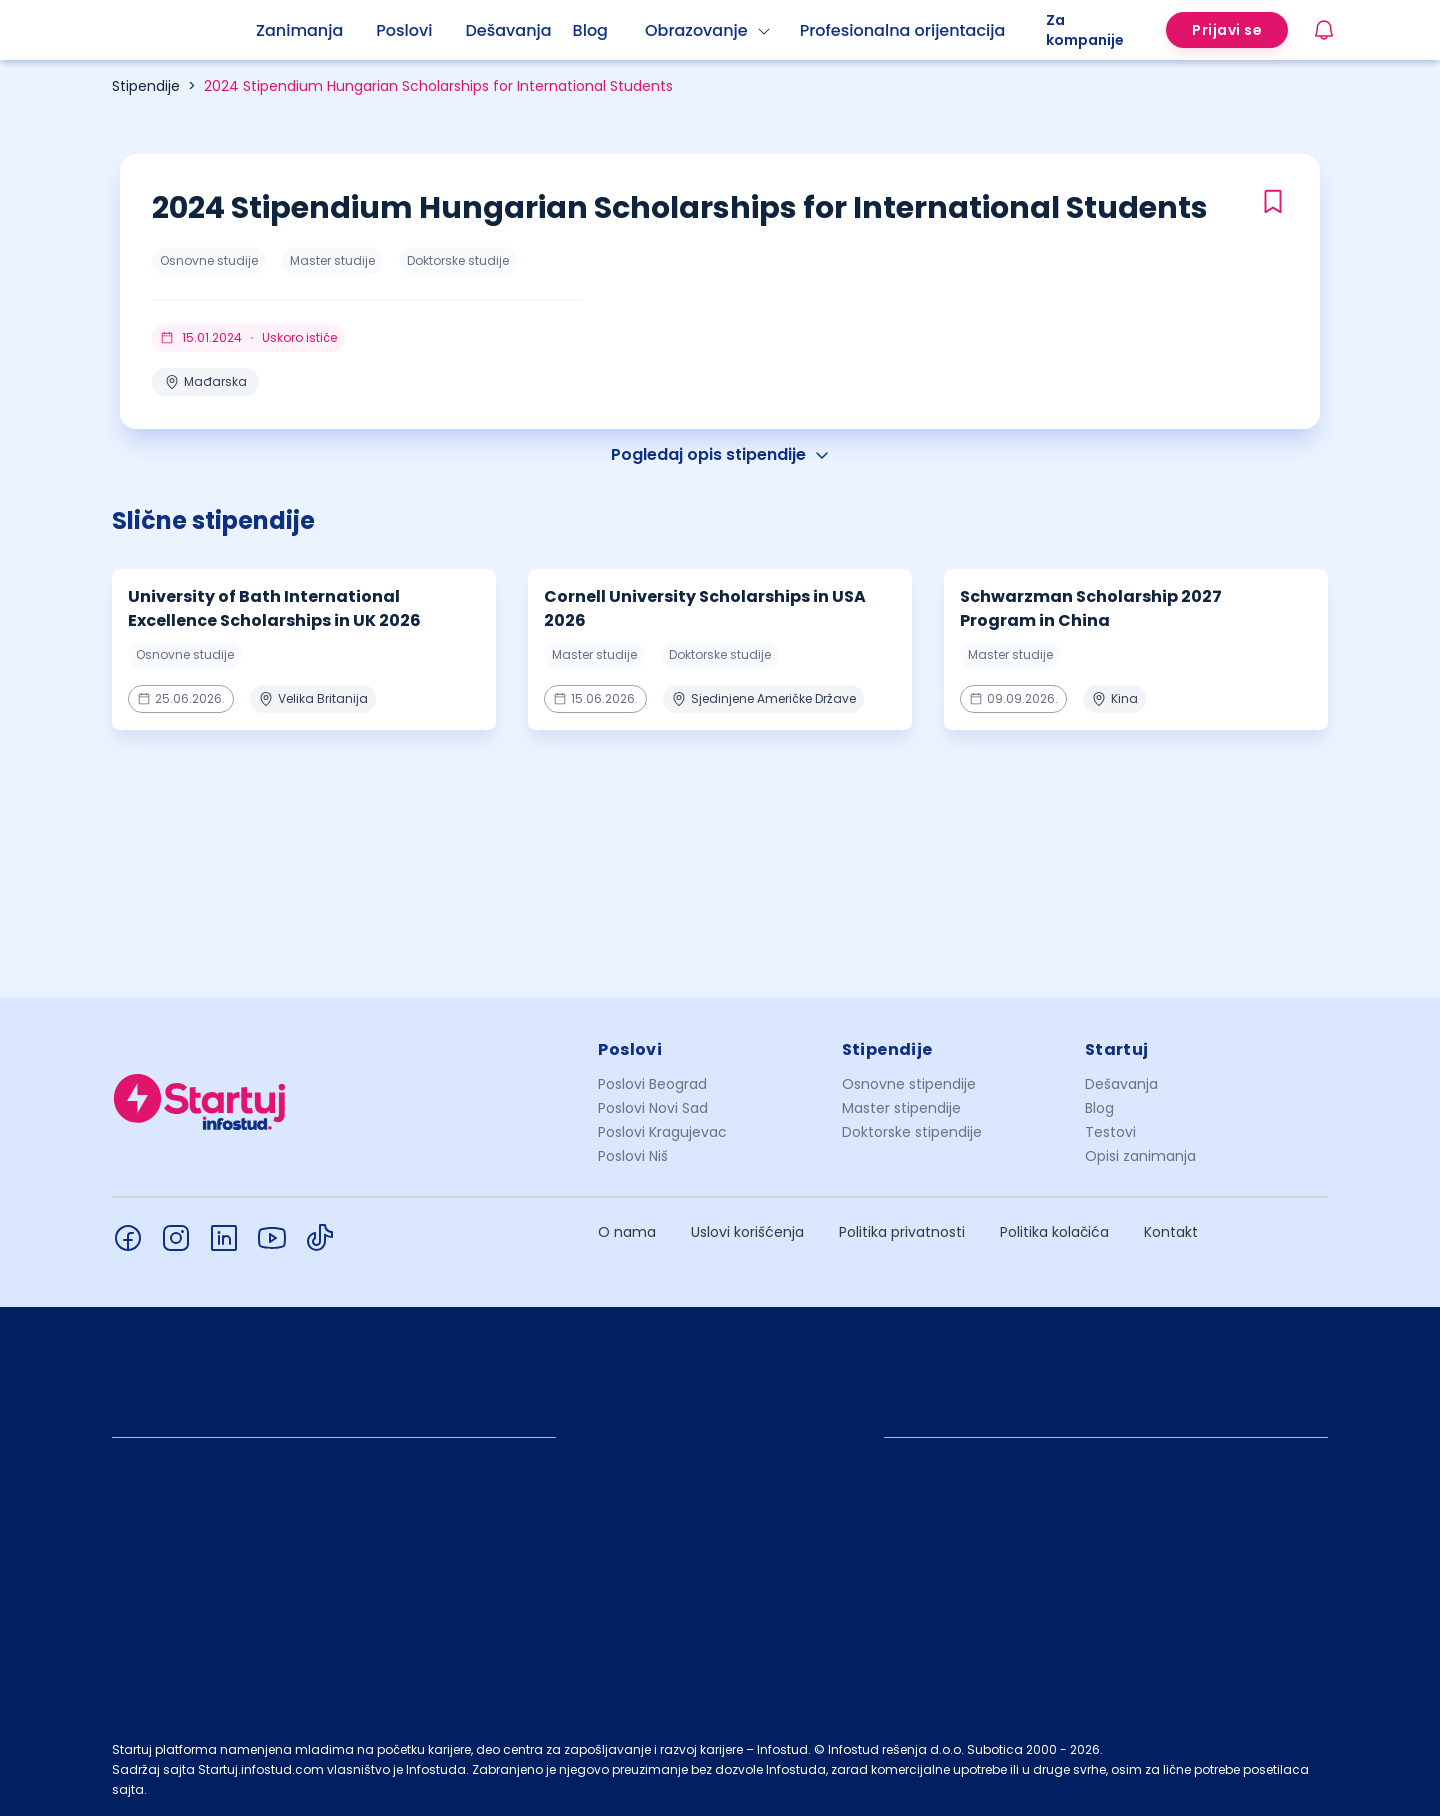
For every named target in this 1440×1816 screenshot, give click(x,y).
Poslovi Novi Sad (653, 1108)
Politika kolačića (1054, 1232)
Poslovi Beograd (652, 1084)
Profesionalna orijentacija (903, 30)
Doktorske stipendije (912, 1132)
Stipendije (146, 86)
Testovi (1110, 1132)
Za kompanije (1085, 30)
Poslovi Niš (633, 1156)
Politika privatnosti (902, 1232)
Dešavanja (1121, 1084)
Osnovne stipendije (909, 1084)
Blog (590, 30)
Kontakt (1171, 1232)
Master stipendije (901, 1108)
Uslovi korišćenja (747, 1232)
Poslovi (404, 30)
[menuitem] (316, 31)
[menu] (651, 30)
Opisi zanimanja (1140, 1156)
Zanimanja (299, 30)
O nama (627, 1232)
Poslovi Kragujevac (662, 1132)
